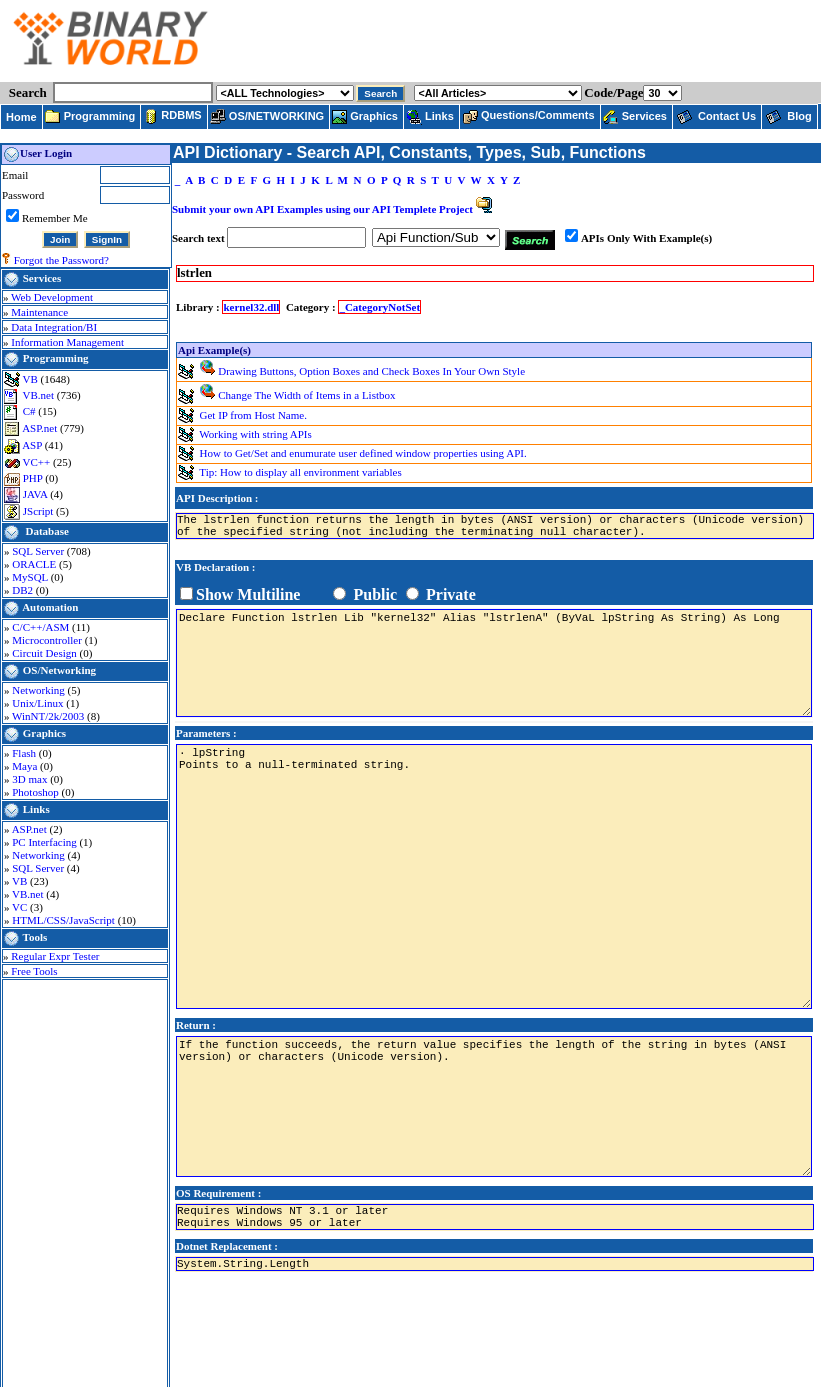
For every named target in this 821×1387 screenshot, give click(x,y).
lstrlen (194, 273)
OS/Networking (59, 670)
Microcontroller (48, 640)
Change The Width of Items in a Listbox (306, 395)
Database (47, 531)
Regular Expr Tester (55, 956)
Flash (25, 753)
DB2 (24, 590)
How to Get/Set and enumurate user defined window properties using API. (363, 452)
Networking (39, 690)
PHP (34, 478)
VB (32, 379)
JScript (39, 511)
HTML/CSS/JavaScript (64, 920)
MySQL (31, 577)
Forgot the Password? (61, 260)
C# (31, 411)
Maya (26, 766)
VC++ (38, 462)
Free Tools (34, 971)
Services (42, 278)
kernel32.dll (251, 307)
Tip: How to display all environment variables (300, 471)
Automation (50, 607)
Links (36, 809)
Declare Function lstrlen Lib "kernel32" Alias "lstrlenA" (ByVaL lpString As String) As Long (494, 663)
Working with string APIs (255, 433)
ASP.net (41, 428)
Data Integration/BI (54, 327)
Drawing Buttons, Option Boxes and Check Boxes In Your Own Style (371, 371)
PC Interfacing (45, 842)
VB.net (40, 395)
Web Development (52, 297)
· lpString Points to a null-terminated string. (494, 876)
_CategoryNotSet (379, 307)
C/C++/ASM (42, 627)
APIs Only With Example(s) (646, 238)
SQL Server (39, 551)
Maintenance (39, 312)
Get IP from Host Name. (253, 414)
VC (21, 907)
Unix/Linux (39, 703)
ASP (33, 445)
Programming (56, 358)
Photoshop (36, 792)
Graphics (44, 733)
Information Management (67, 342)
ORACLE (35, 564)
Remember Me (55, 218)
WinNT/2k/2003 (49, 716)
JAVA (36, 494)
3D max (31, 779)
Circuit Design (45, 653)
